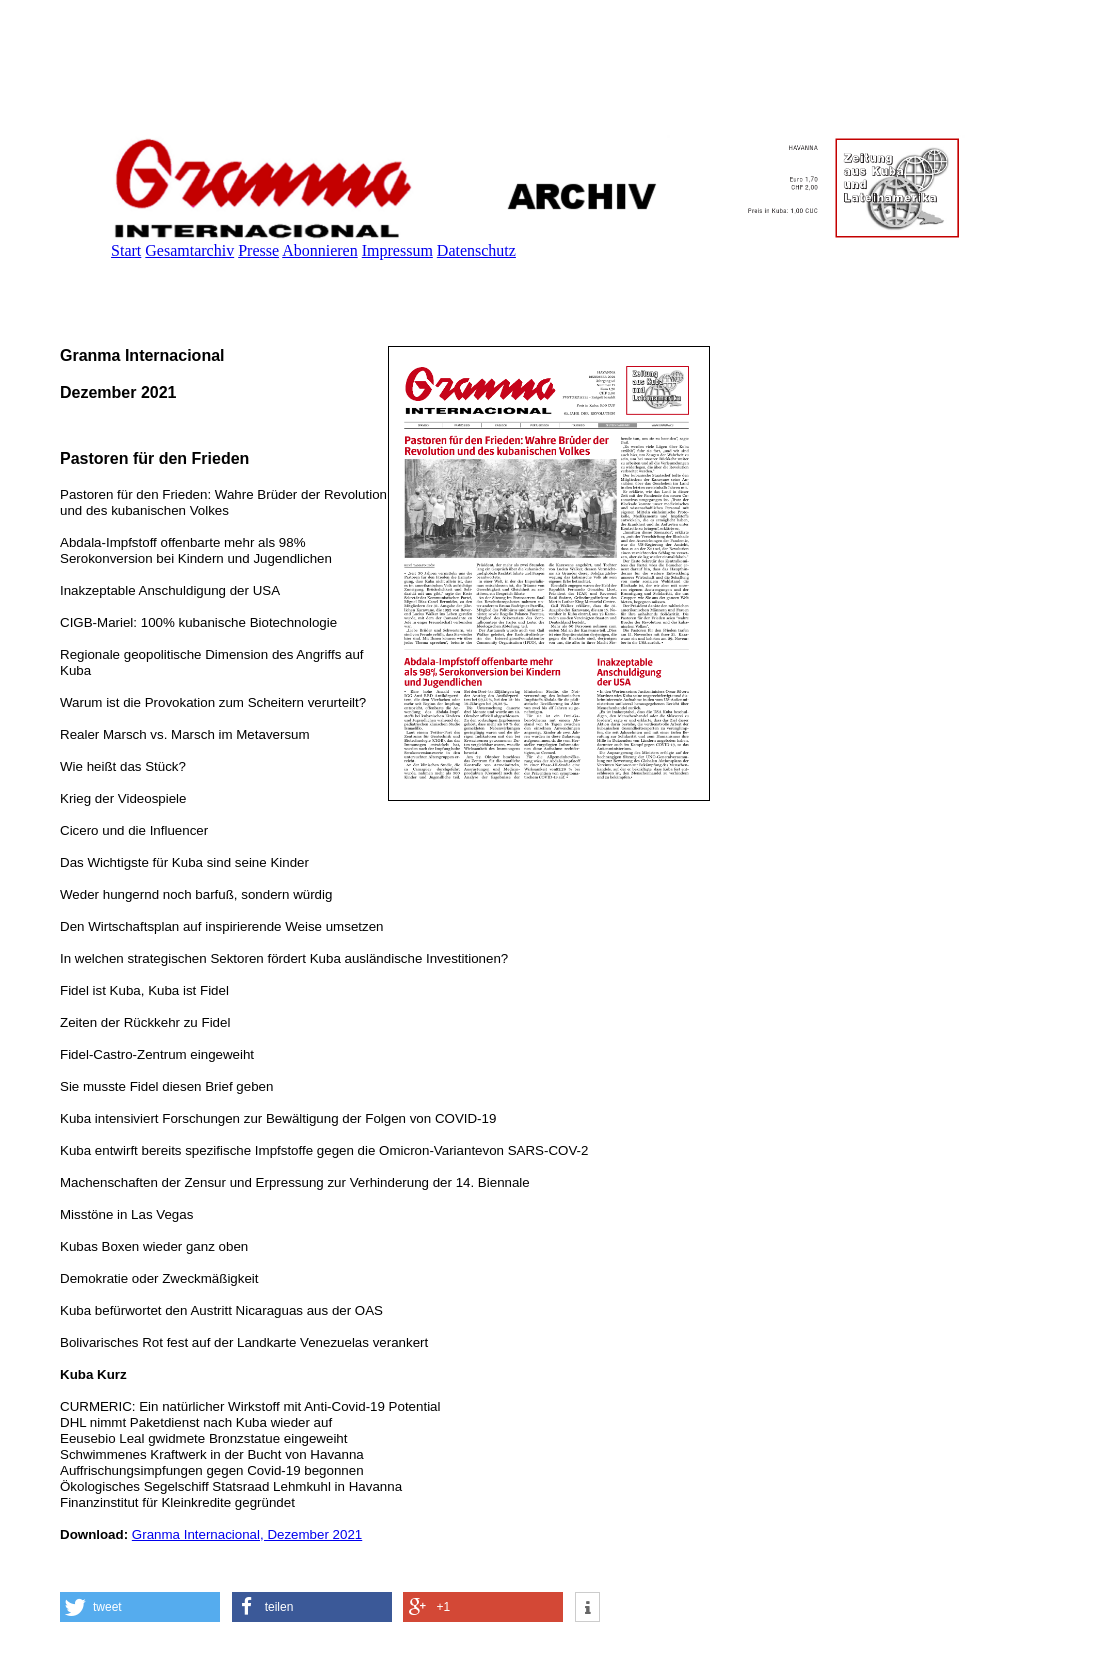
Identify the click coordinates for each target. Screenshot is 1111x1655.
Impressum (397, 250)
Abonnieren (320, 250)
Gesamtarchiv (189, 250)
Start (126, 250)
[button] (140, 1607)
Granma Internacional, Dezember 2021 (247, 1534)
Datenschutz (476, 250)
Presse (258, 250)
